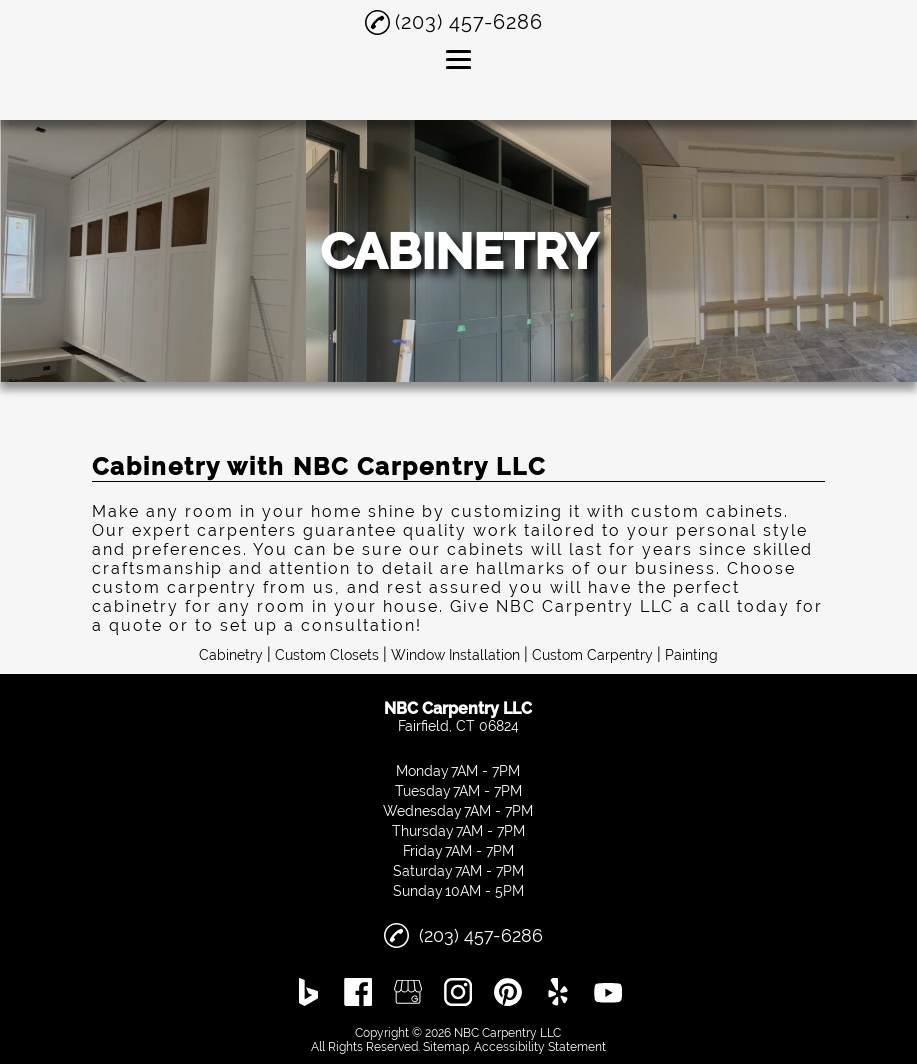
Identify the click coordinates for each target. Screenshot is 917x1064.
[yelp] (558, 992)
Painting (691, 655)
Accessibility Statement (540, 1047)
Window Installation (455, 655)
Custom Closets (327, 655)
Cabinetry (231, 655)
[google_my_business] (408, 992)
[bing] (309, 992)
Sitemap (446, 1047)
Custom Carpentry (592, 655)
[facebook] (358, 992)
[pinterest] (508, 992)
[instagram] (458, 992)
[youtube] (608, 992)
